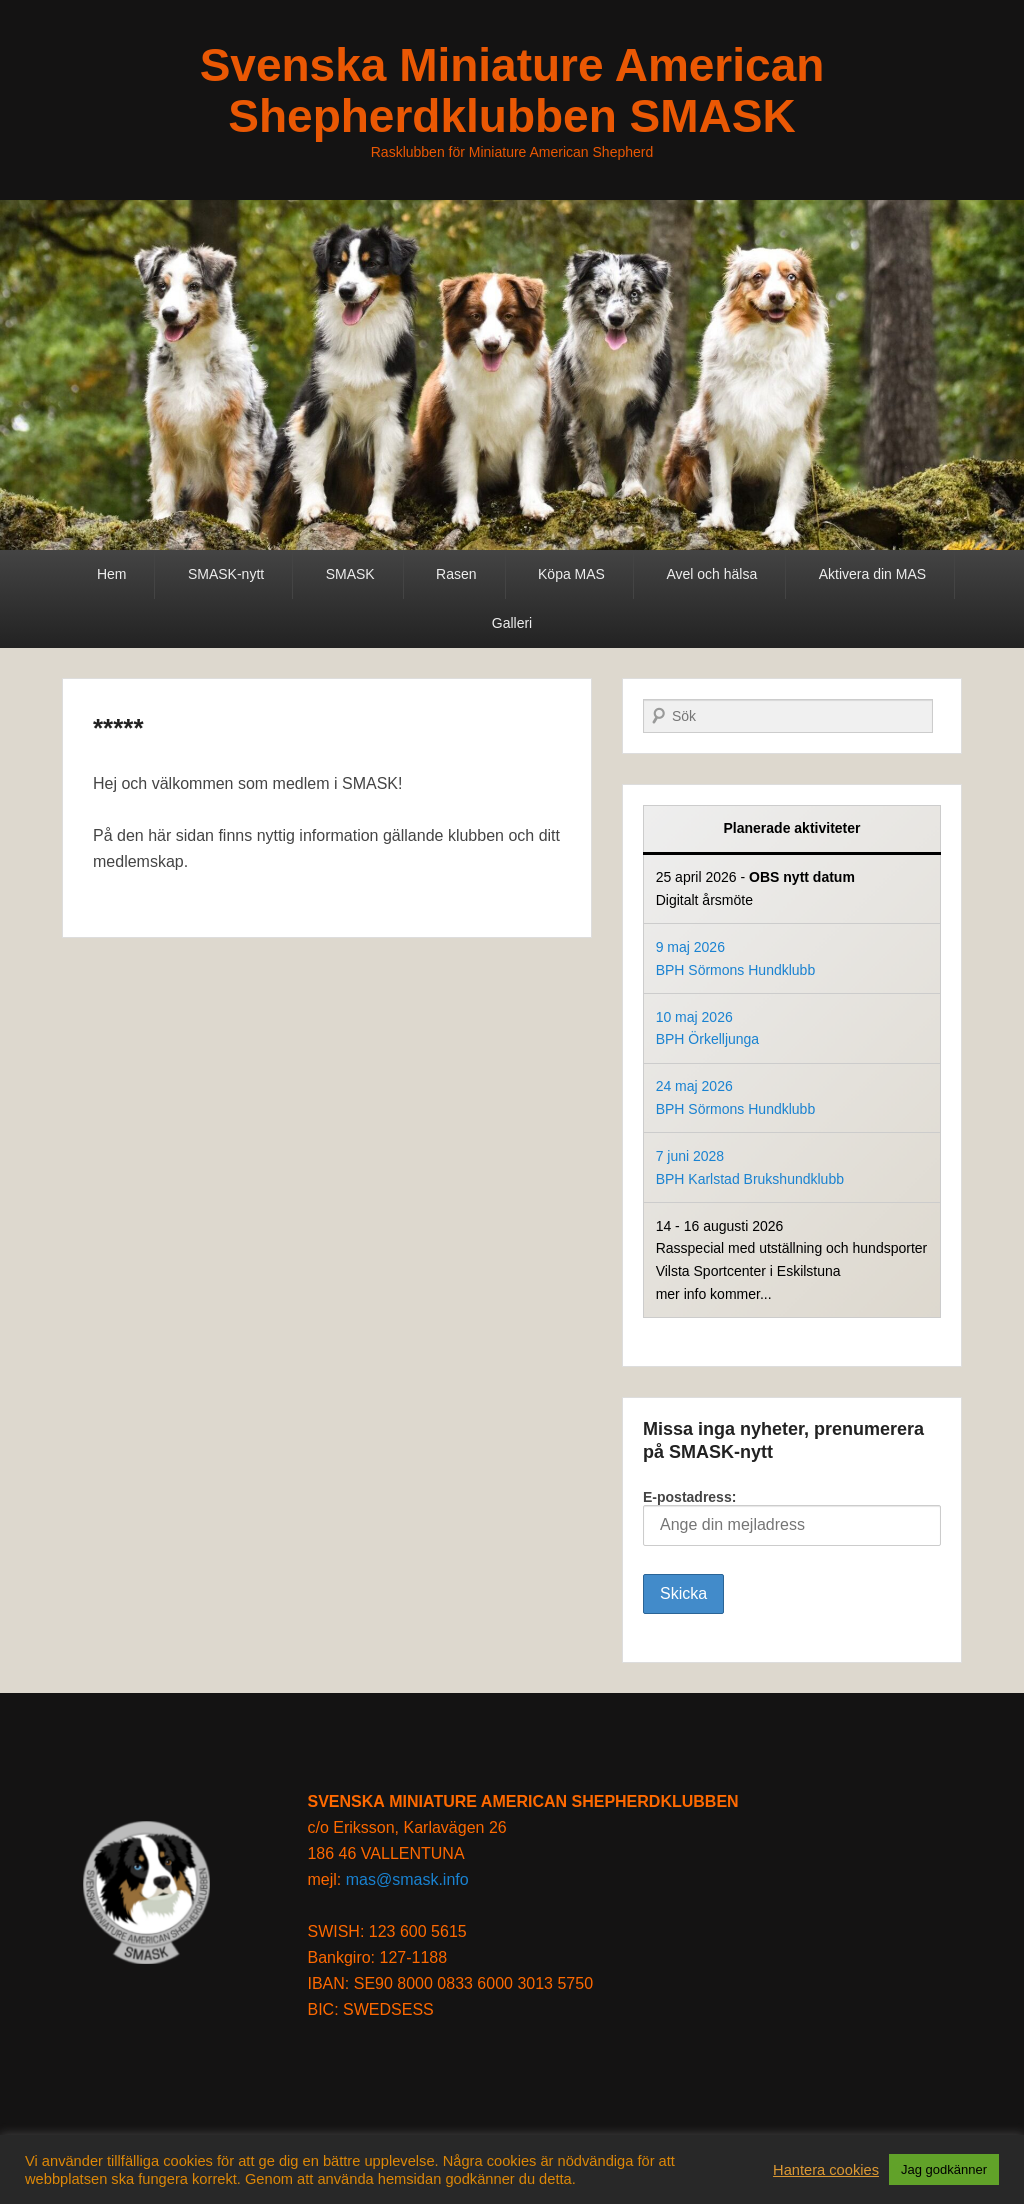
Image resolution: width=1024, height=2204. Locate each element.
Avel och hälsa (711, 574)
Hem (112, 574)
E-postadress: (792, 1517)
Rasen (456, 574)
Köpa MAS (571, 574)
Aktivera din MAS (872, 574)
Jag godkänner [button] (944, 2169)
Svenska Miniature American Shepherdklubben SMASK (512, 90)
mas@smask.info (407, 1879)
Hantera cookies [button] (826, 2170)
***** (118, 728)
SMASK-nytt (226, 574)
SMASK (350, 574)
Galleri (512, 623)
